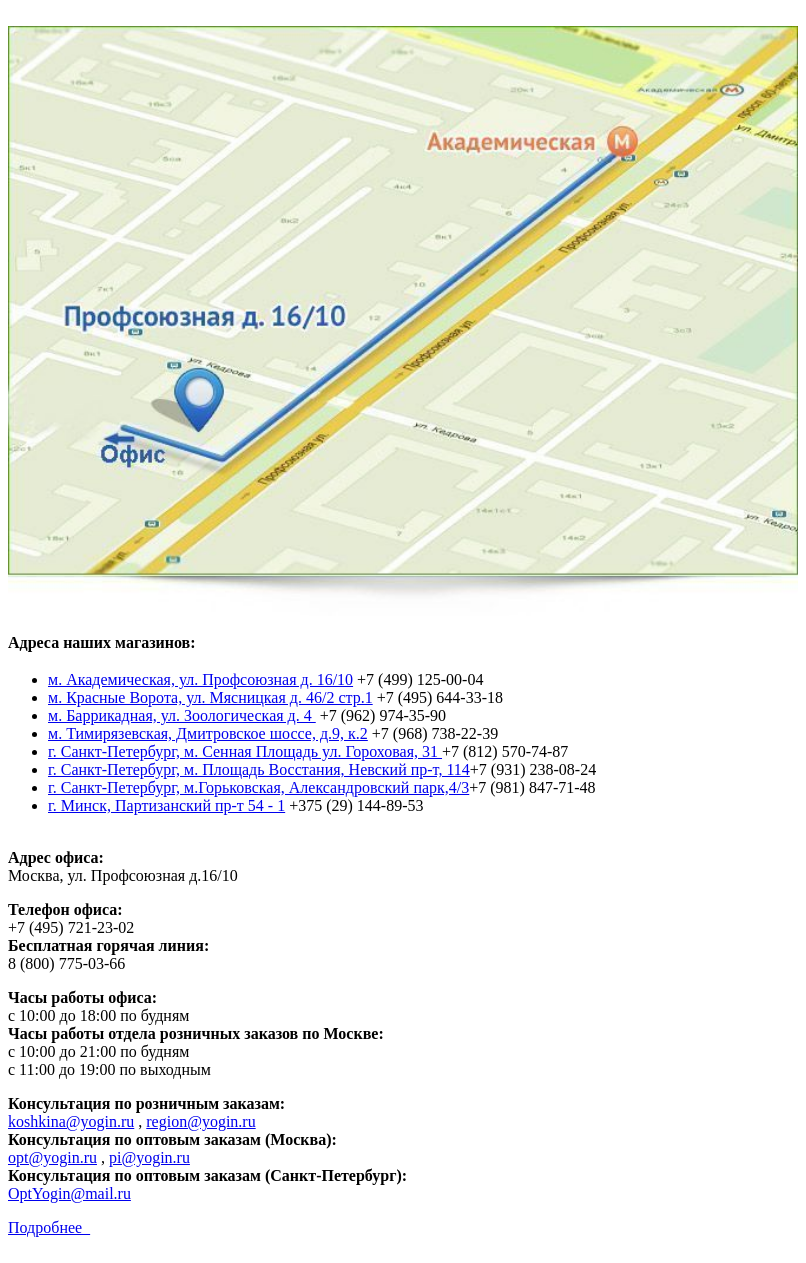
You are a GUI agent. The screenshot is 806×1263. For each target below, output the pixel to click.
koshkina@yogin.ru (71, 1121)
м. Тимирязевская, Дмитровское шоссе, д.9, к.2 (208, 733)
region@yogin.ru (200, 1121)
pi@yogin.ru (149, 1157)
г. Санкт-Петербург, (116, 751)
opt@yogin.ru (52, 1157)
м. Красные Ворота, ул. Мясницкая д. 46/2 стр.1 (210, 697)
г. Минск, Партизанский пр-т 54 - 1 (166, 805)
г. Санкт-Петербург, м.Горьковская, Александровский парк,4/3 (258, 787)
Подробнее (49, 1227)
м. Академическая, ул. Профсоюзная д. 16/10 (200, 679)
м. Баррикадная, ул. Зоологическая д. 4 (182, 715)
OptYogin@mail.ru (69, 1193)
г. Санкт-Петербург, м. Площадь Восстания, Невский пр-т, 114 (259, 769)
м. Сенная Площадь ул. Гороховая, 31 (313, 751)
